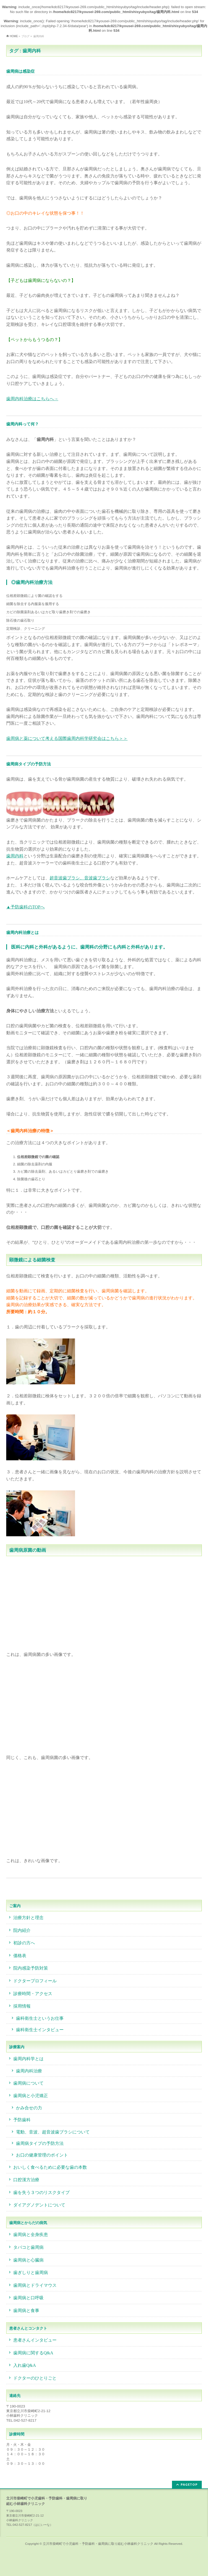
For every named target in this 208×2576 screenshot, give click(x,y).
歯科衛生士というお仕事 (40, 2018)
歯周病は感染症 (20, 71)
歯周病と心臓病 (28, 2260)
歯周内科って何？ (22, 424)
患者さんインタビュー (35, 2340)
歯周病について (28, 2083)
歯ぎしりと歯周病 (30, 2272)
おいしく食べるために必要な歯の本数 (50, 2167)
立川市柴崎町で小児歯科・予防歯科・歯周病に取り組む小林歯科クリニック (98, 2543)
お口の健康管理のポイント (42, 2155)
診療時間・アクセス (32, 1993)
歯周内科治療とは (22, 932)
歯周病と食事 (26, 2310)
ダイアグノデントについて (39, 2205)
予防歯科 (22, 2119)
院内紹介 (22, 1930)
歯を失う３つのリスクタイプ (41, 2192)
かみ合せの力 (29, 2108)
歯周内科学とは (28, 2058)
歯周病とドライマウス (35, 2285)
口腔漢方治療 (26, 2179)
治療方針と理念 (28, 1917)
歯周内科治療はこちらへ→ (32, 398)
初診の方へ (24, 1943)
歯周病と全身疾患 (30, 2234)
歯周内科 (15, 856)
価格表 (19, 1955)
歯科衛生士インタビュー (40, 2029)
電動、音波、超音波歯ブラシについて (53, 2132)
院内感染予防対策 (30, 1968)
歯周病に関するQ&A (33, 2353)
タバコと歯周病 (28, 2247)
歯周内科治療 (29, 2071)
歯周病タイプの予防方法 (28, 764)
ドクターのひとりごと (35, 2378)
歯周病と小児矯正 (30, 2095)
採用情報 (22, 2006)
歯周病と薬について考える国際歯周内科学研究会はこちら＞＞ (67, 738)
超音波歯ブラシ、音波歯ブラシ (80, 878)
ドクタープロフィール (35, 1981)
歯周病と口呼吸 (28, 2297)
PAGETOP (189, 2484)
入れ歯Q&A (24, 2365)
